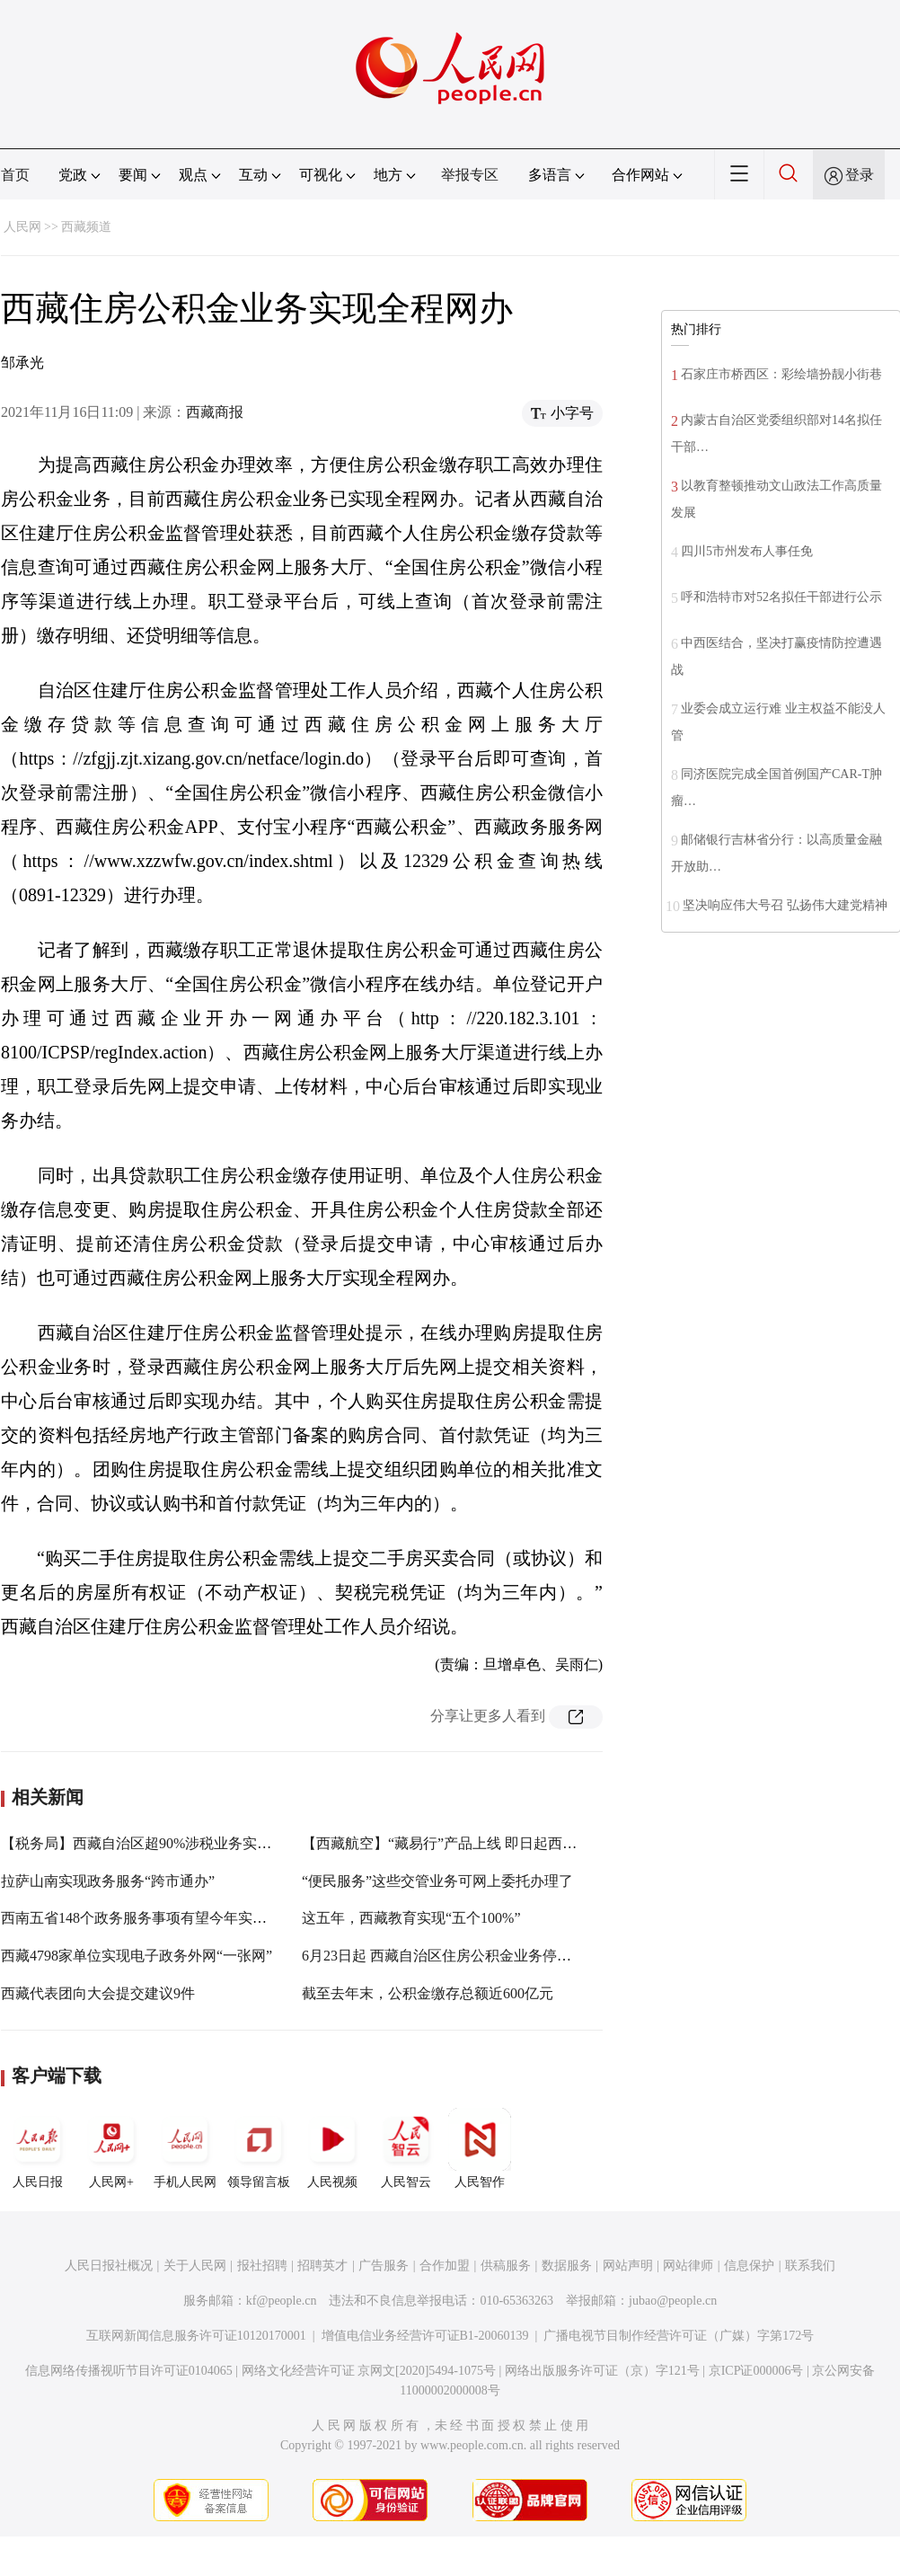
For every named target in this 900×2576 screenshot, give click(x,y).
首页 (15, 174)
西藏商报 (214, 412)
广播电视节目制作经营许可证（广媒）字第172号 (678, 2335)
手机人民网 (185, 2148)
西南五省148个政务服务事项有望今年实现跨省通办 (162, 1917)
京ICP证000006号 (756, 2370)
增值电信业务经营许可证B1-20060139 (425, 2335)
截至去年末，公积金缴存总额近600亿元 (427, 1993)
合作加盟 (444, 2265)
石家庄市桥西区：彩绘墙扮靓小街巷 (781, 374)
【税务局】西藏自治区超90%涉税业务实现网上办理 (165, 1843)
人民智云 (406, 2148)
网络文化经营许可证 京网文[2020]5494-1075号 (369, 2370)
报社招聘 (262, 2265)
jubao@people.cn (673, 2300)
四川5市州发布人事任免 (747, 551)
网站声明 (628, 2265)
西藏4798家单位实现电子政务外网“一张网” (136, 1955)
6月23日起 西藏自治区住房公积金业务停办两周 (451, 1955)
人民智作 (479, 2148)
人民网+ (111, 2148)
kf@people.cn (281, 2300)
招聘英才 (322, 2265)
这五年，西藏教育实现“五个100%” (411, 1917)
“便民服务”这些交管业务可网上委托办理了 (437, 1881)
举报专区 (470, 174)
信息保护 (749, 2265)
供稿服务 (506, 2265)
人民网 (22, 227)
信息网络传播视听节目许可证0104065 (129, 2370)
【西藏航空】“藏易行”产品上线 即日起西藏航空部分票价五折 (497, 1843)
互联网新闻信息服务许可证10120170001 (196, 2335)
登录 (859, 174)
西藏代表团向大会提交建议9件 (98, 1993)
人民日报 (37, 2148)
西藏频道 (86, 227)
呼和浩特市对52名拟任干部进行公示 (781, 597)
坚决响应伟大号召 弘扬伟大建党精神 (785, 905)
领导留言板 (258, 2148)
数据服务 (567, 2265)
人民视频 (332, 2148)
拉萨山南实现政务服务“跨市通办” (108, 1881)
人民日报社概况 (109, 2265)
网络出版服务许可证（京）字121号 (602, 2370)
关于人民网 (194, 2265)
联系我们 (810, 2265)
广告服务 (383, 2265)
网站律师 (688, 2265)
